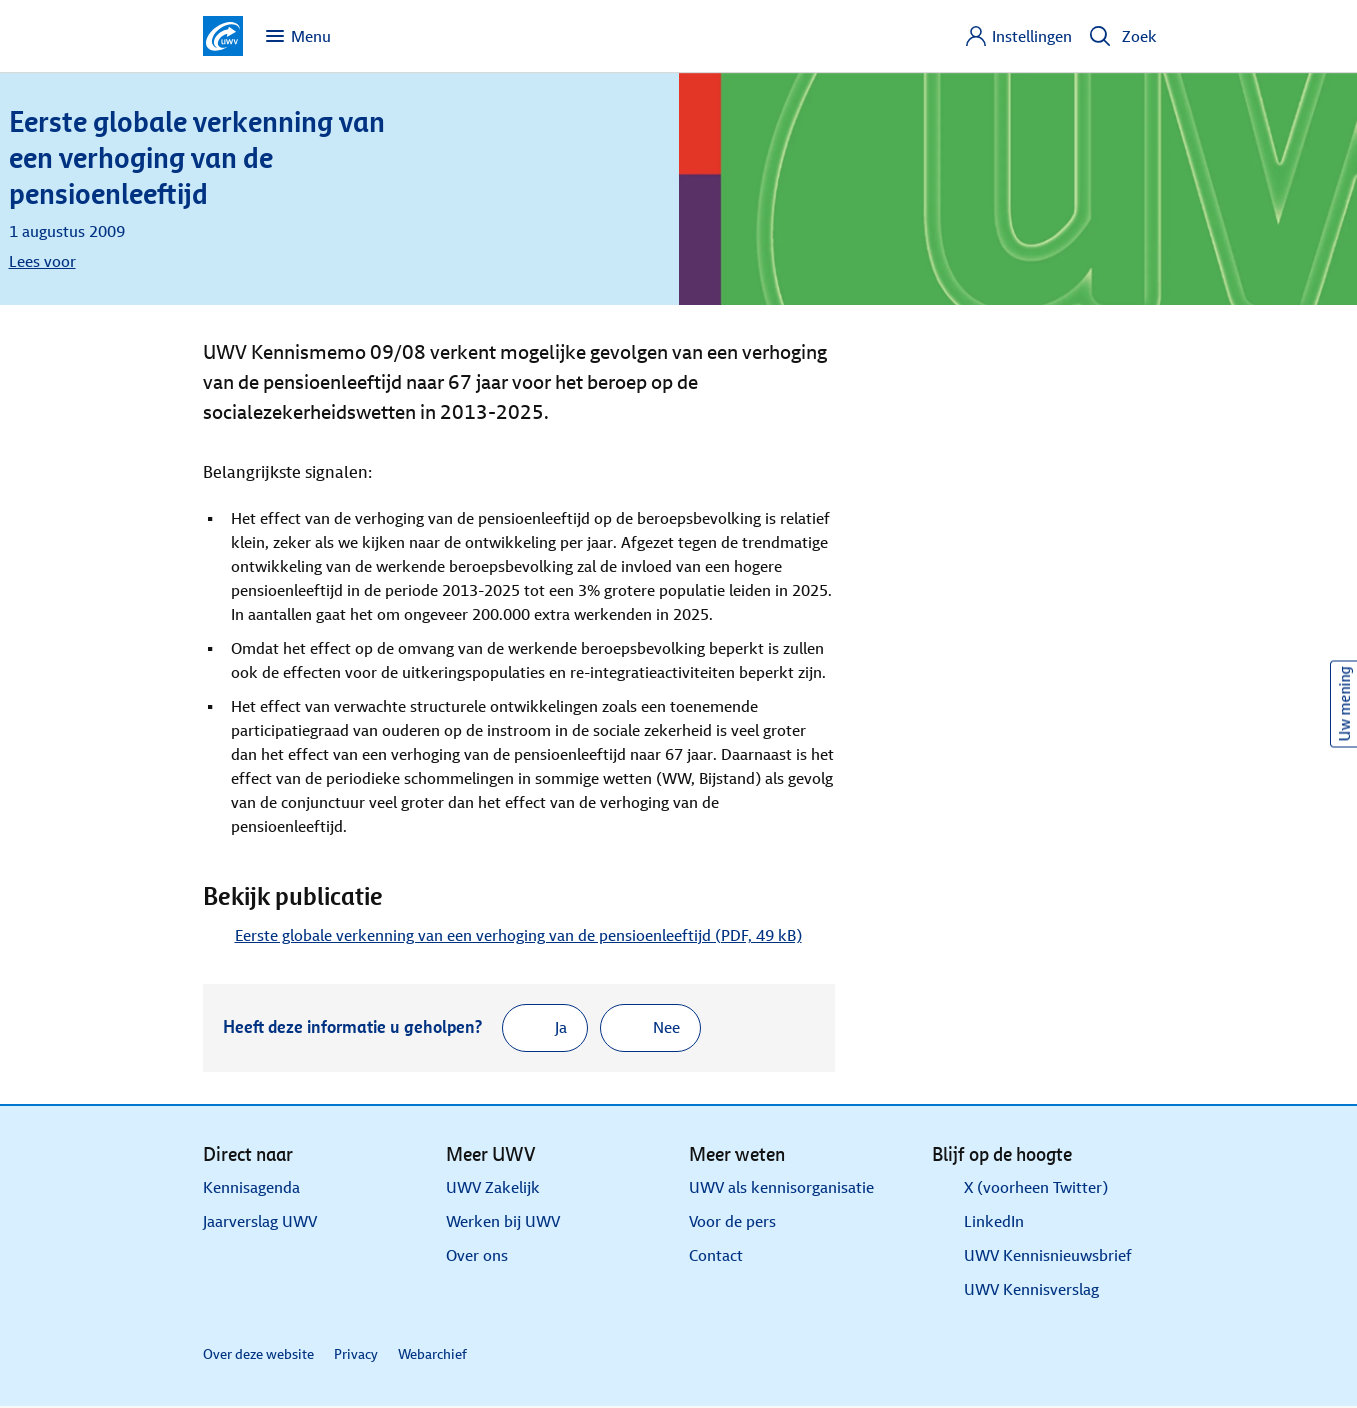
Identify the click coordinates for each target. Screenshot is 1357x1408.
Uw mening (1344, 704)
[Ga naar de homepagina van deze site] (223, 36)
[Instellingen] (1018, 36)
